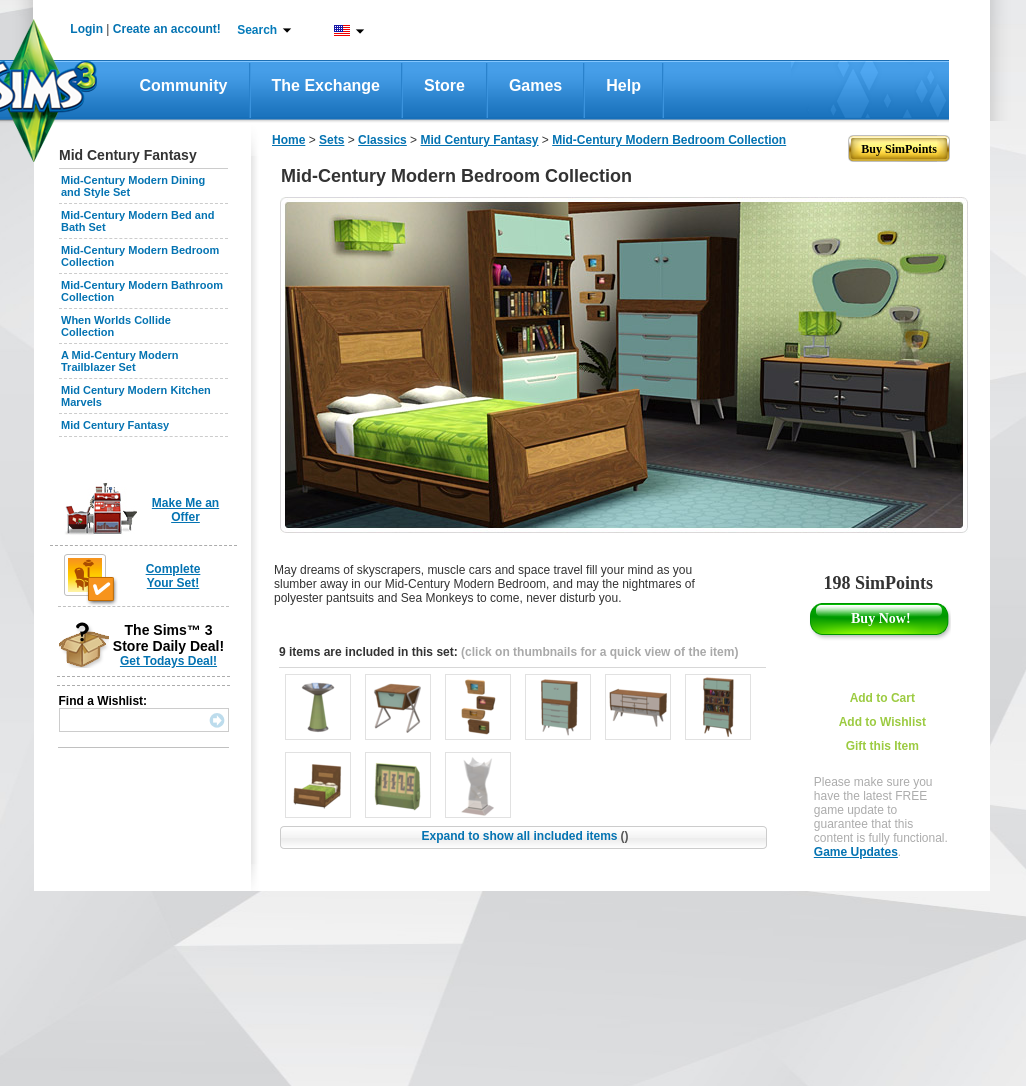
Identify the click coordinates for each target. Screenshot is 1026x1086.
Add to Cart (882, 698)
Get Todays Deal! (168, 661)
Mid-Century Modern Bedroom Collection (669, 140)
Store (444, 85)
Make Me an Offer (185, 510)
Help (623, 85)
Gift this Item (882, 746)
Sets (331, 140)
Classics (382, 140)
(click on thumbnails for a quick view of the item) (599, 652)
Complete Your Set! (173, 576)
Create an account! (167, 29)
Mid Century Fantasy (115, 425)
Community (184, 85)
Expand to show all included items (524, 836)
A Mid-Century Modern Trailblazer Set (120, 361)
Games (535, 85)
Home (288, 140)
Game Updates (856, 852)
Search (257, 30)
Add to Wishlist (882, 722)
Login (86, 29)
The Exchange (326, 85)
